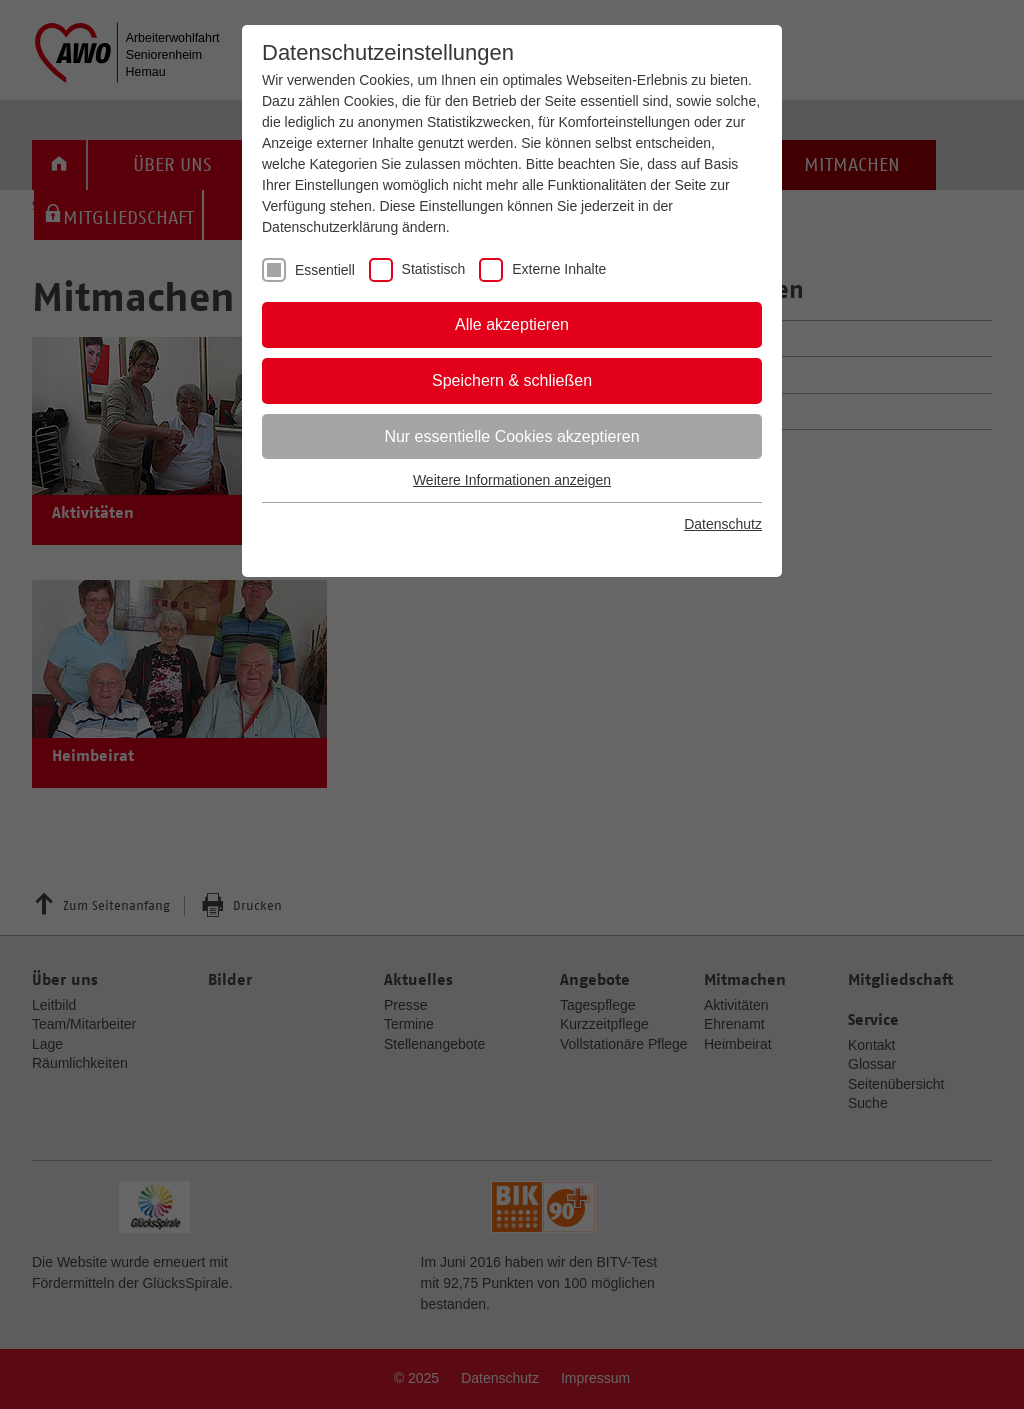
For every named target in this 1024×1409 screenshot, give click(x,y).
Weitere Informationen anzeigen (512, 480)
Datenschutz (723, 524)
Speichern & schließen (512, 380)
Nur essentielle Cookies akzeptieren (511, 436)
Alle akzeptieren (512, 324)
